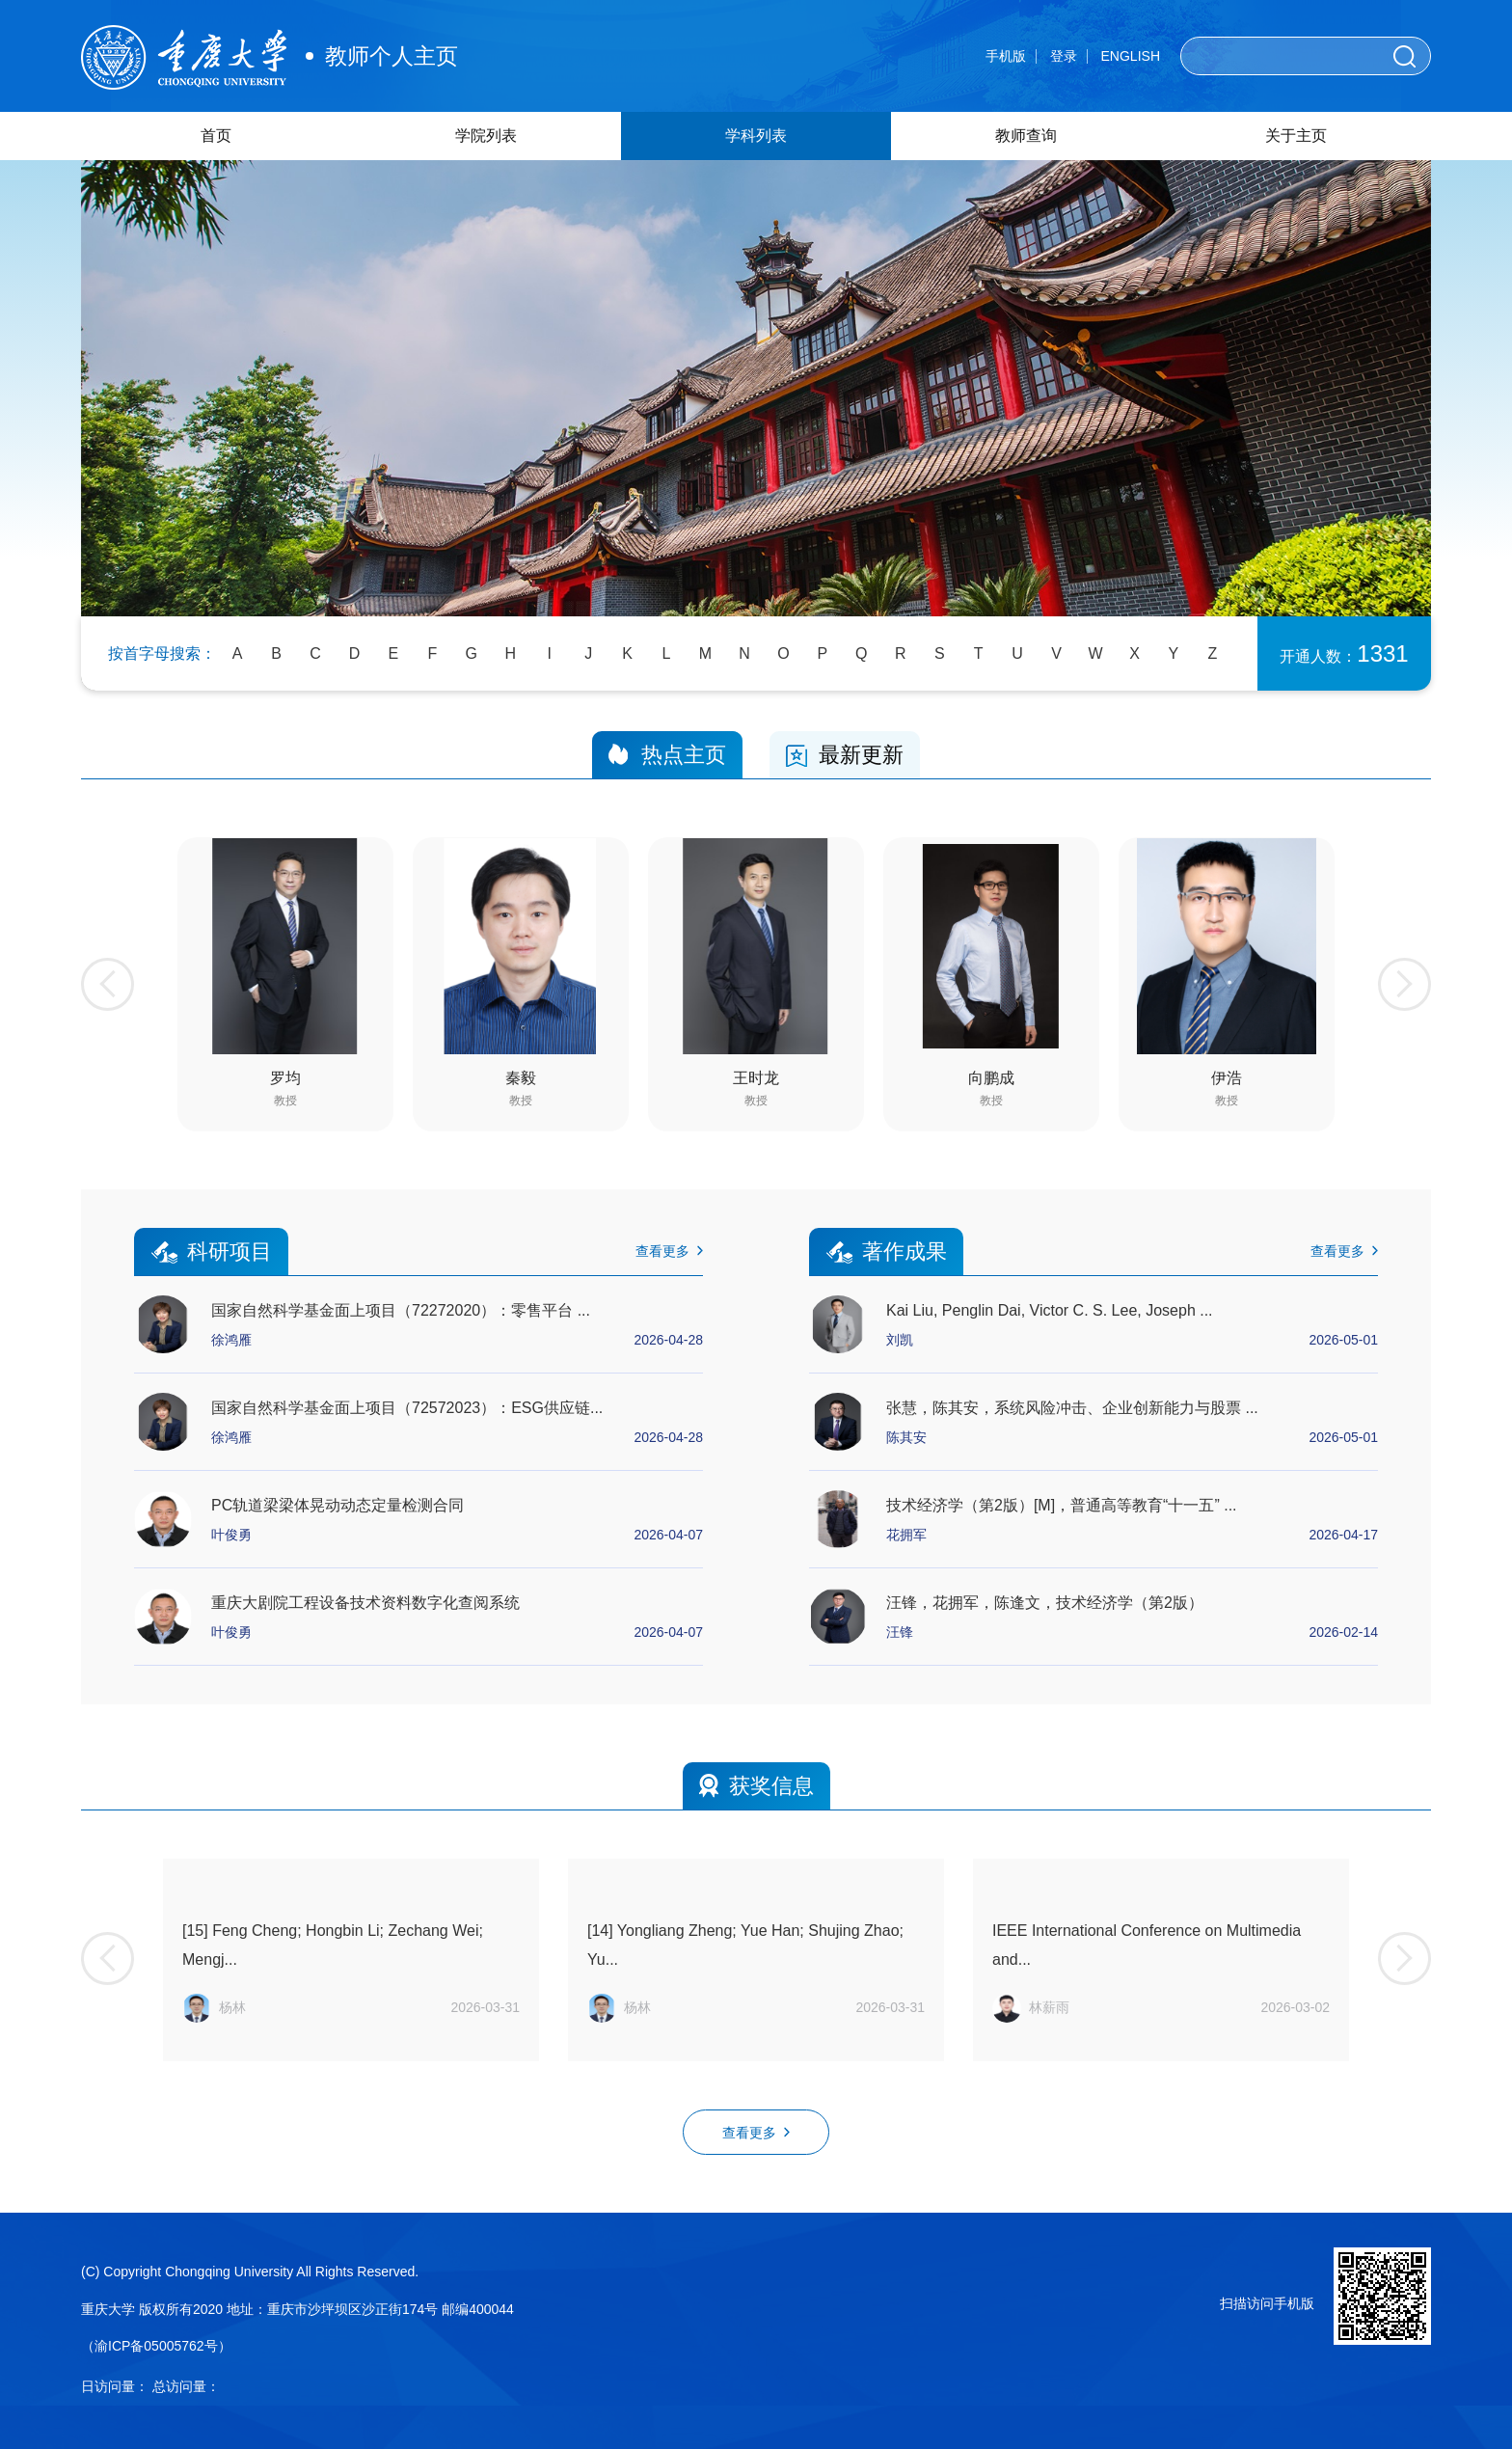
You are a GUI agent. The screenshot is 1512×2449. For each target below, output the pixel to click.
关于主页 (1296, 135)
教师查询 (1026, 135)
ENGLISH (1130, 56)
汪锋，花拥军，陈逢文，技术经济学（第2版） (1044, 1602)
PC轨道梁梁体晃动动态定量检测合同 (337, 1505)
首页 (216, 135)
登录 (1063, 56)
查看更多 (669, 1251)
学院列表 (486, 135)
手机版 (1006, 56)
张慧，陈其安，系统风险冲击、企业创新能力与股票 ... (1072, 1408)
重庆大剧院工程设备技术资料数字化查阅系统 (365, 1602)
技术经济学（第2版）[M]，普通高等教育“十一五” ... (1061, 1505)
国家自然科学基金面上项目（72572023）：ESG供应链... (407, 1408)
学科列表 (756, 135)
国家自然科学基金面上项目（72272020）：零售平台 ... (400, 1310)
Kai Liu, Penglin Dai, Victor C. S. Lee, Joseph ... (1049, 1310)
